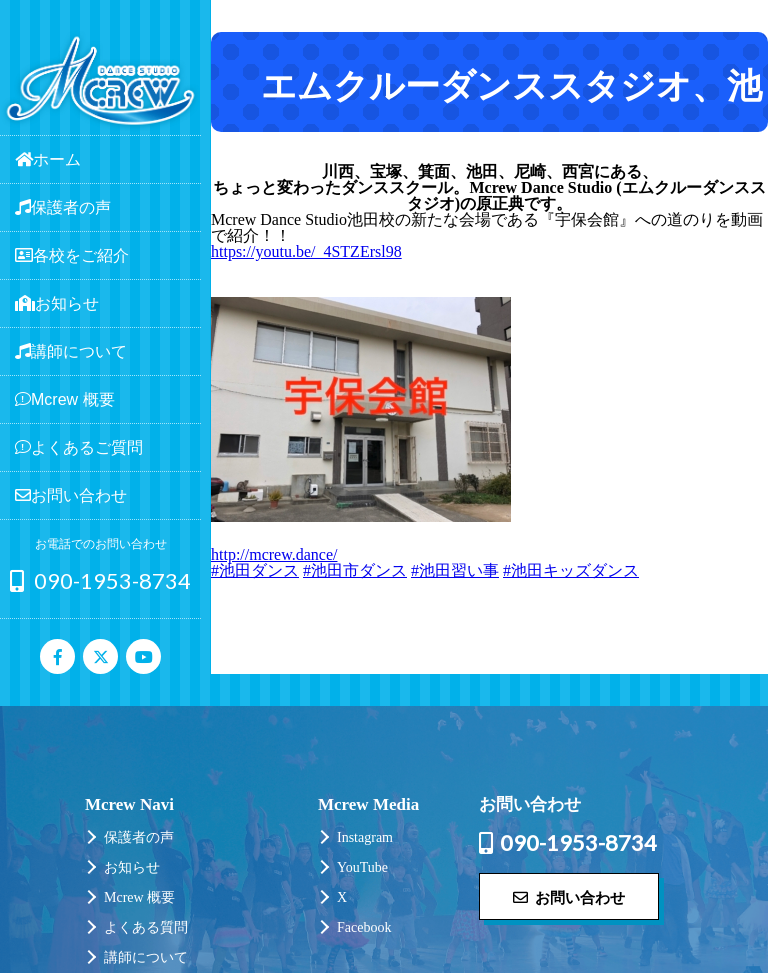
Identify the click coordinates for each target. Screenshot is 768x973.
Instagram (365, 837)
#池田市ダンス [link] (355, 570)
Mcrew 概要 (139, 897)
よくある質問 (146, 927)
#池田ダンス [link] (255, 570)
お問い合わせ (569, 897)
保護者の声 (139, 837)
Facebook (364, 927)
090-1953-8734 (100, 580)
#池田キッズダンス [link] (571, 570)
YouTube (362, 867)
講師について (146, 957)
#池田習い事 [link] (455, 570)
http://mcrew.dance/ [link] (274, 554)
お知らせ (132, 867)
